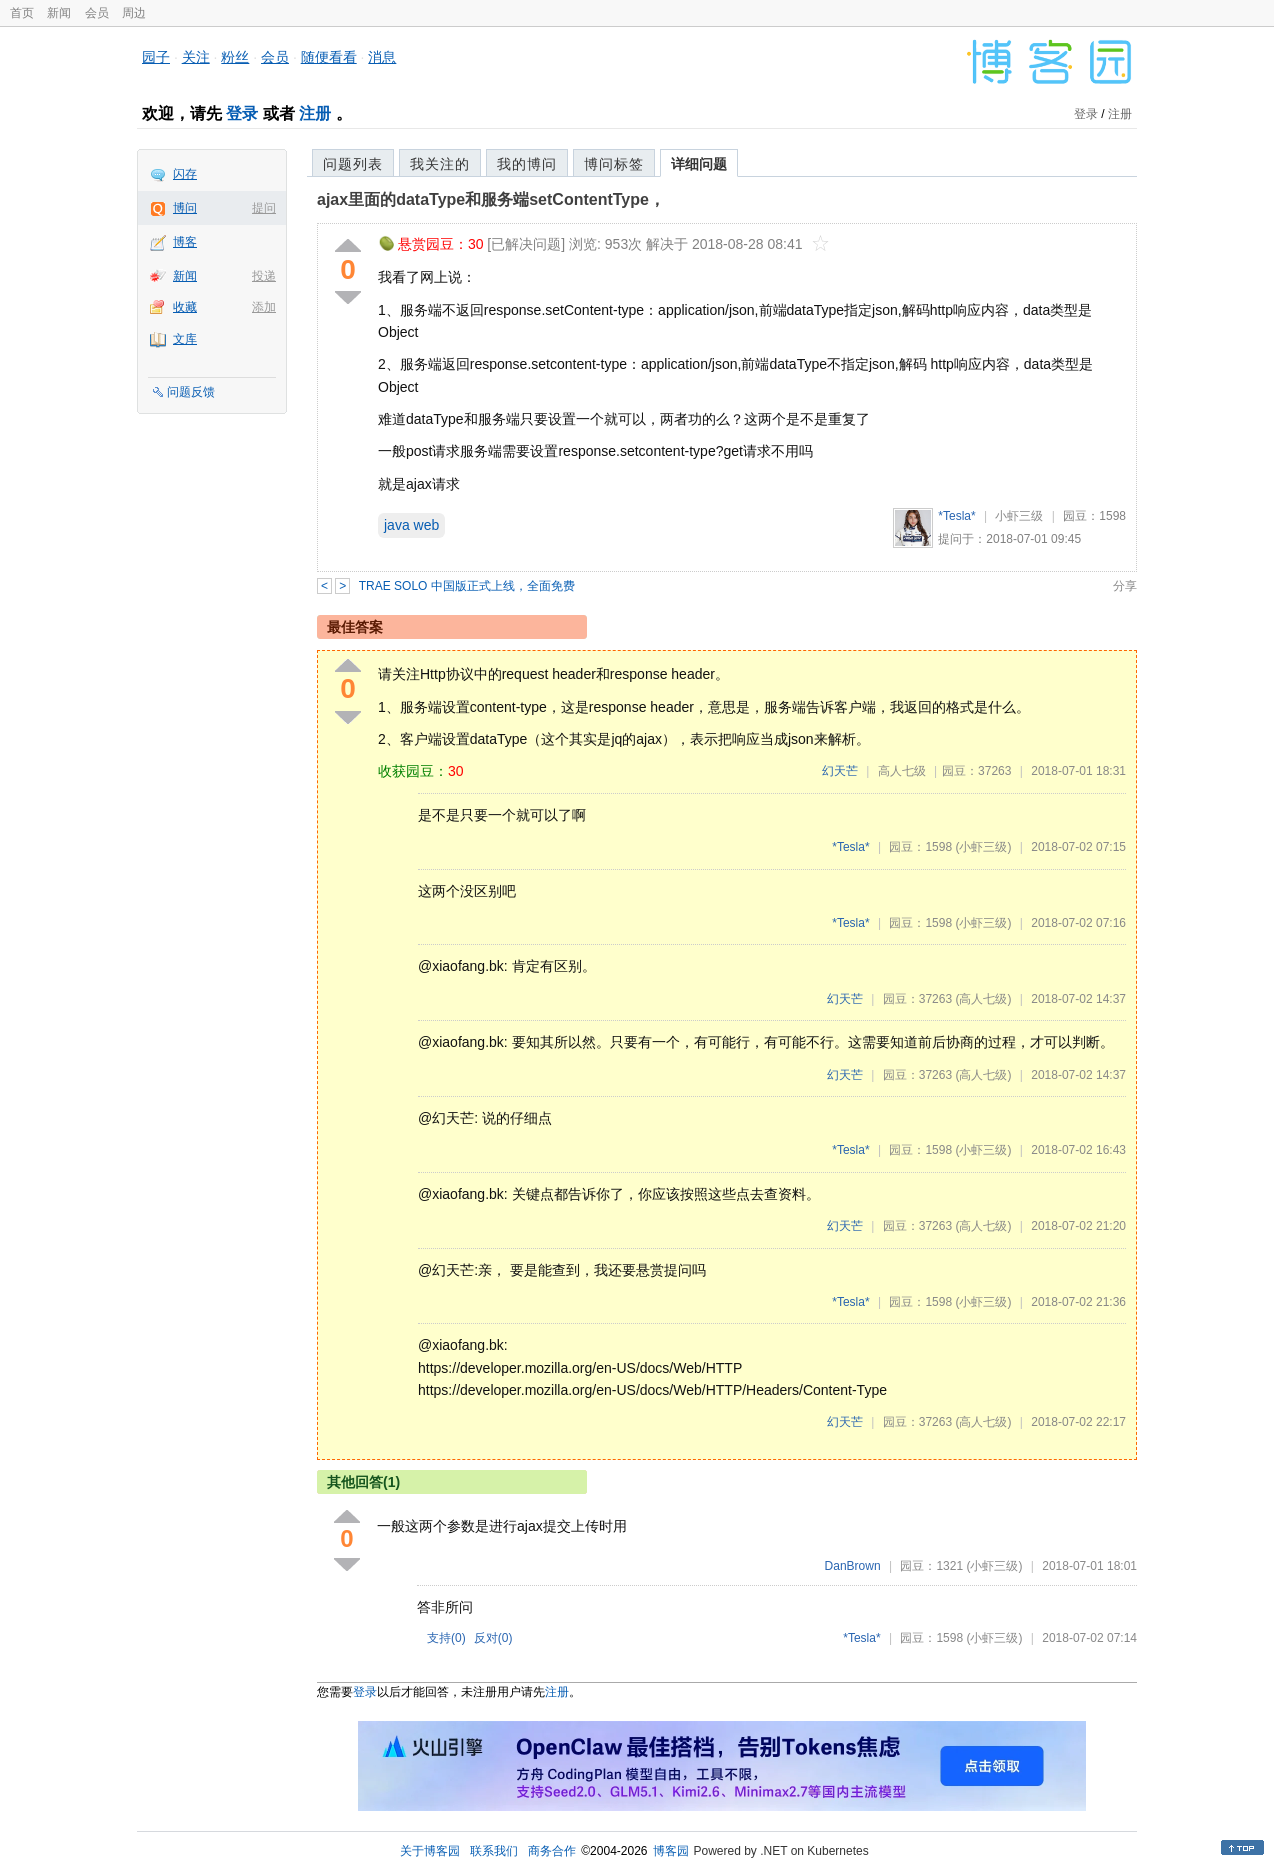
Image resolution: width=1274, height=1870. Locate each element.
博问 (185, 208)
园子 (156, 57)
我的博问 (527, 164)
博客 (185, 242)
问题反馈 (191, 392)
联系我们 (494, 1851)
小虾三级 (1019, 516)
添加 (264, 307)
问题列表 (353, 164)
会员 (97, 13)
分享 (1125, 586)
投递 (264, 276)
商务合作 (552, 1851)
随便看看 (329, 57)
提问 (264, 208)
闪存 (185, 174)
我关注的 (440, 164)
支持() (446, 1638)
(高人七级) (983, 999)
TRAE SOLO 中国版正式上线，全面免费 (467, 586)
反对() (493, 1638)
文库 (185, 339)
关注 (196, 57)
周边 (134, 13)
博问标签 (614, 164)
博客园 (671, 1851)
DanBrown (853, 1566)
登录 (242, 113)
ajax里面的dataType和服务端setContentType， (491, 199)
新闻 (59, 13)
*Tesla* (956, 516)
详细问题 (699, 164)
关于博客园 (430, 1851)
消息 (382, 57)
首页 (22, 13)
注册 (315, 113)
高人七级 (902, 771)
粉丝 (235, 57)
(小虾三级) (983, 847)
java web (411, 525)
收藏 (185, 307)
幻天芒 (840, 771)
